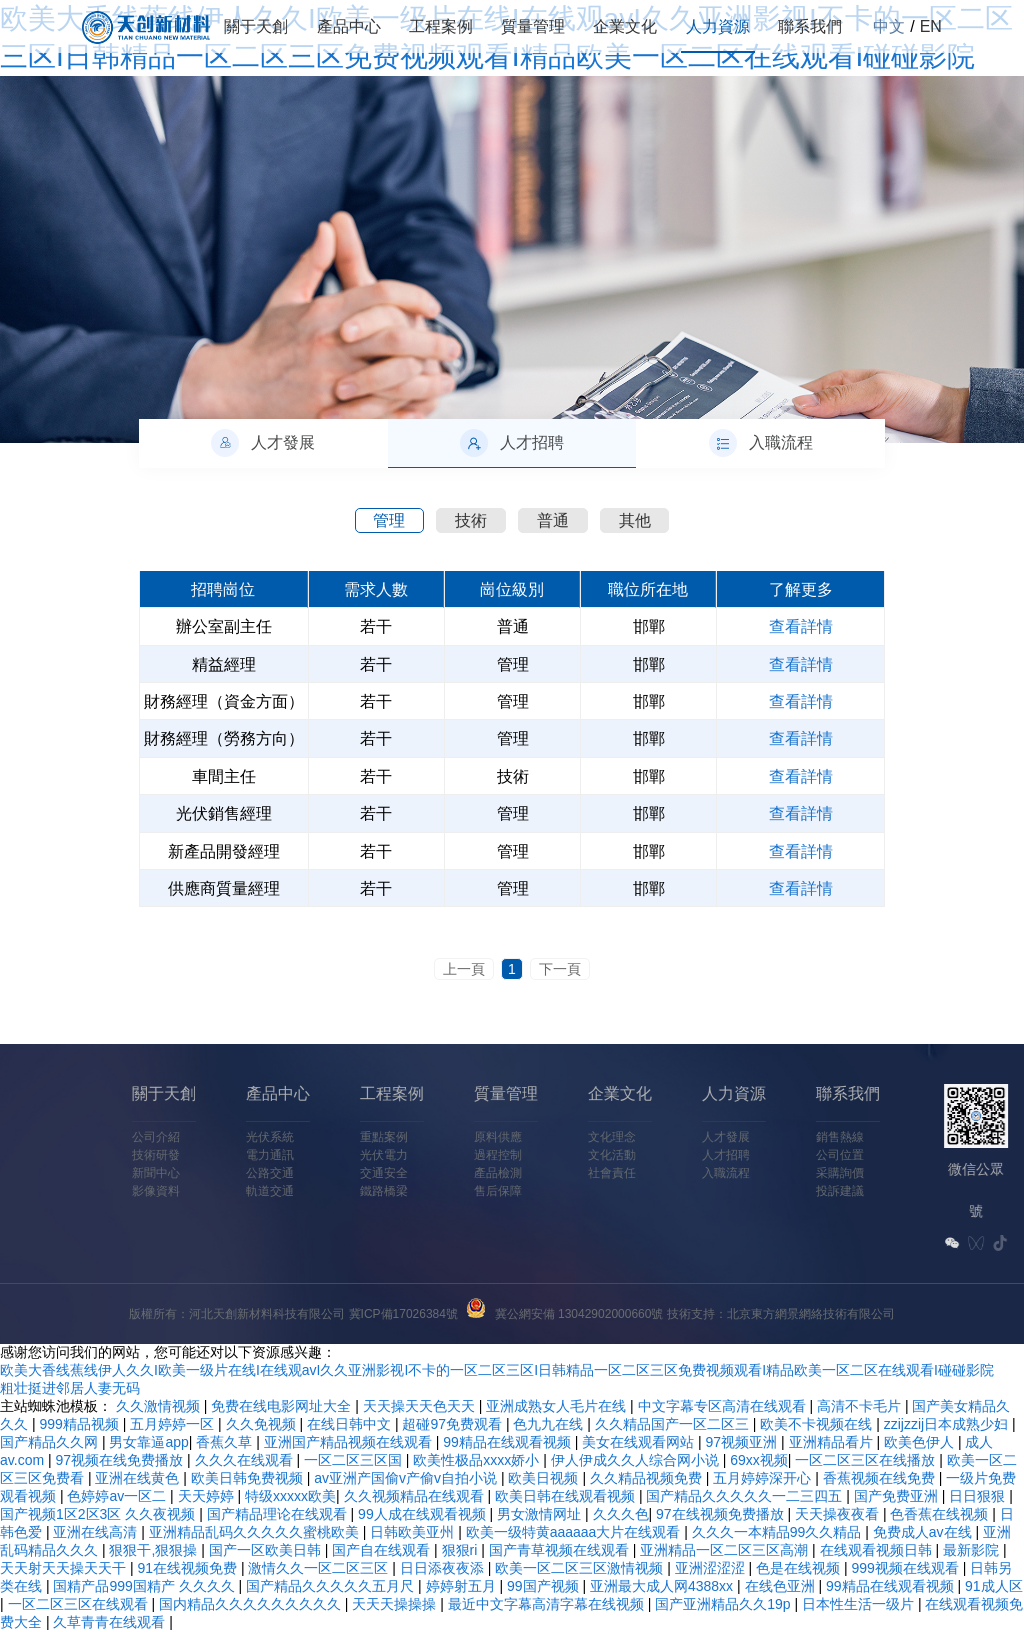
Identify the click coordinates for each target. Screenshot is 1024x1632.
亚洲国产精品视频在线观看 (350, 1442)
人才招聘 (562, 1155)
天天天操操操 (396, 1604)
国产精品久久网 (51, 1442)
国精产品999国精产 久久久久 (145, 1586)
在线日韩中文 (351, 1424)
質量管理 (533, 26)
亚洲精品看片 (833, 1442)
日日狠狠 (979, 1496)
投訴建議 (676, 1191)
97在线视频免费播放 (721, 1514)
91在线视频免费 (188, 1568)
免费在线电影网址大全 (283, 1406)
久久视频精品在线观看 (416, 1496)
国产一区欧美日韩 (267, 1550)
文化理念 (448, 1137)
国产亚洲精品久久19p (724, 1604)
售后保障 (334, 1191)
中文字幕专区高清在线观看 (724, 1406)
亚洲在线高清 (97, 1532)
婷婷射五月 (463, 1586)
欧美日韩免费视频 (249, 1478)
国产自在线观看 (383, 1550)
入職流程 (562, 1173)
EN (931, 26)
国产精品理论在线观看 (279, 1514)
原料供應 (334, 1137)
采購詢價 (676, 1173)
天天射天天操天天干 (65, 1568)
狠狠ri (462, 1550)
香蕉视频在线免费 (881, 1478)
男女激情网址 (541, 1514)
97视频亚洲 (743, 1442)
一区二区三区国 (355, 1460)
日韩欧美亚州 (414, 1532)
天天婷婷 (208, 1496)
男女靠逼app (148, 1442)
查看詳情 (801, 626)
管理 (389, 520)
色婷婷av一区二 (118, 1496)
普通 (553, 520)
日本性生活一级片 (860, 1604)
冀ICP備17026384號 (403, 1314)
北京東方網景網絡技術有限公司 (811, 1314)
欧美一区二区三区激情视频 (581, 1568)
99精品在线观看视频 (508, 1442)
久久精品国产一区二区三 (674, 1424)
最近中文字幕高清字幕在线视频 (548, 1604)
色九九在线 (550, 1424)
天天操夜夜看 (839, 1514)
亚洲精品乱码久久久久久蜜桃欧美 (256, 1532)
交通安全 (220, 1173)
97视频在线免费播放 (121, 1460)
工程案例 (441, 26)
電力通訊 (106, 1155)
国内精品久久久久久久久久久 (252, 1604)
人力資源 (718, 26)
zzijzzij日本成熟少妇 (948, 1424)
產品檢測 (334, 1173)
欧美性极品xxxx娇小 (478, 1460)
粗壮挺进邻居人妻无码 (70, 1388)
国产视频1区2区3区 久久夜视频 (99, 1514)
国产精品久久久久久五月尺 (332, 1586)
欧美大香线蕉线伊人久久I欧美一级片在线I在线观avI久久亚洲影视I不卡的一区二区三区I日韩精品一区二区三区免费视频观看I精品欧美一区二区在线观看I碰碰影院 (497, 1370)
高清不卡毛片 (861, 1406)
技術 (471, 520)
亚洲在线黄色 (139, 1478)
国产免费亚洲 (898, 1496)
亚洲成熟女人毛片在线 (558, 1406)
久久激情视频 (160, 1406)
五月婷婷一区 (174, 1424)
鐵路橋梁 (220, 1191)
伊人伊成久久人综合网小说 (637, 1460)
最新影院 (973, 1550)
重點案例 (220, 1137)
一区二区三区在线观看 (80, 1604)
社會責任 (448, 1173)
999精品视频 (80, 1424)
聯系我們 (810, 26)
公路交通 (106, 1173)
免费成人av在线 (924, 1532)
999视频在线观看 (907, 1568)
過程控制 (334, 1155)
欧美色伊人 (921, 1442)
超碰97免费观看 (453, 1424)
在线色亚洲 (782, 1586)
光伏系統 (106, 1137)
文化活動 (448, 1155)
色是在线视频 (800, 1568)
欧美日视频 (545, 1478)
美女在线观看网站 (640, 1442)
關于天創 (256, 26)
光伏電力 (220, 1155)
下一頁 (560, 969)
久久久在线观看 (246, 1460)
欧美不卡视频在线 (818, 1424)
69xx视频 (759, 1460)
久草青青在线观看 (111, 1622)
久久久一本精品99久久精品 (778, 1532)
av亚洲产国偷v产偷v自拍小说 (407, 1478)
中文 (889, 26)
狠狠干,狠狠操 (155, 1550)
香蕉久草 (226, 1442)
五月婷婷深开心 (764, 1478)
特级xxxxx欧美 (290, 1496)
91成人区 (994, 1586)
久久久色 (621, 1514)
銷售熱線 (676, 1137)
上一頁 (464, 969)
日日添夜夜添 (444, 1568)
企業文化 (625, 26)
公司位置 (676, 1155)
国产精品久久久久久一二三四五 (746, 1496)
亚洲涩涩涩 (712, 1568)
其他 (635, 520)
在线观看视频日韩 (878, 1550)
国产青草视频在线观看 (561, 1550)
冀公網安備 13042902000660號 (579, 1314)
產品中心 (349, 26)
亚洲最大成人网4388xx (663, 1586)
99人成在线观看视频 (423, 1514)
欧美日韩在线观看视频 (567, 1496)
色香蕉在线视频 (941, 1514)
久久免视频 (263, 1424)
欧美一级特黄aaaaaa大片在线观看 (575, 1532)
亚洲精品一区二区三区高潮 (726, 1550)
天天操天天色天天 (421, 1406)
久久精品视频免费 (648, 1478)
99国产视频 (544, 1586)
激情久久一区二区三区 (320, 1568)
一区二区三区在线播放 (867, 1460)
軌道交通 (106, 1191)
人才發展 (562, 1137)
